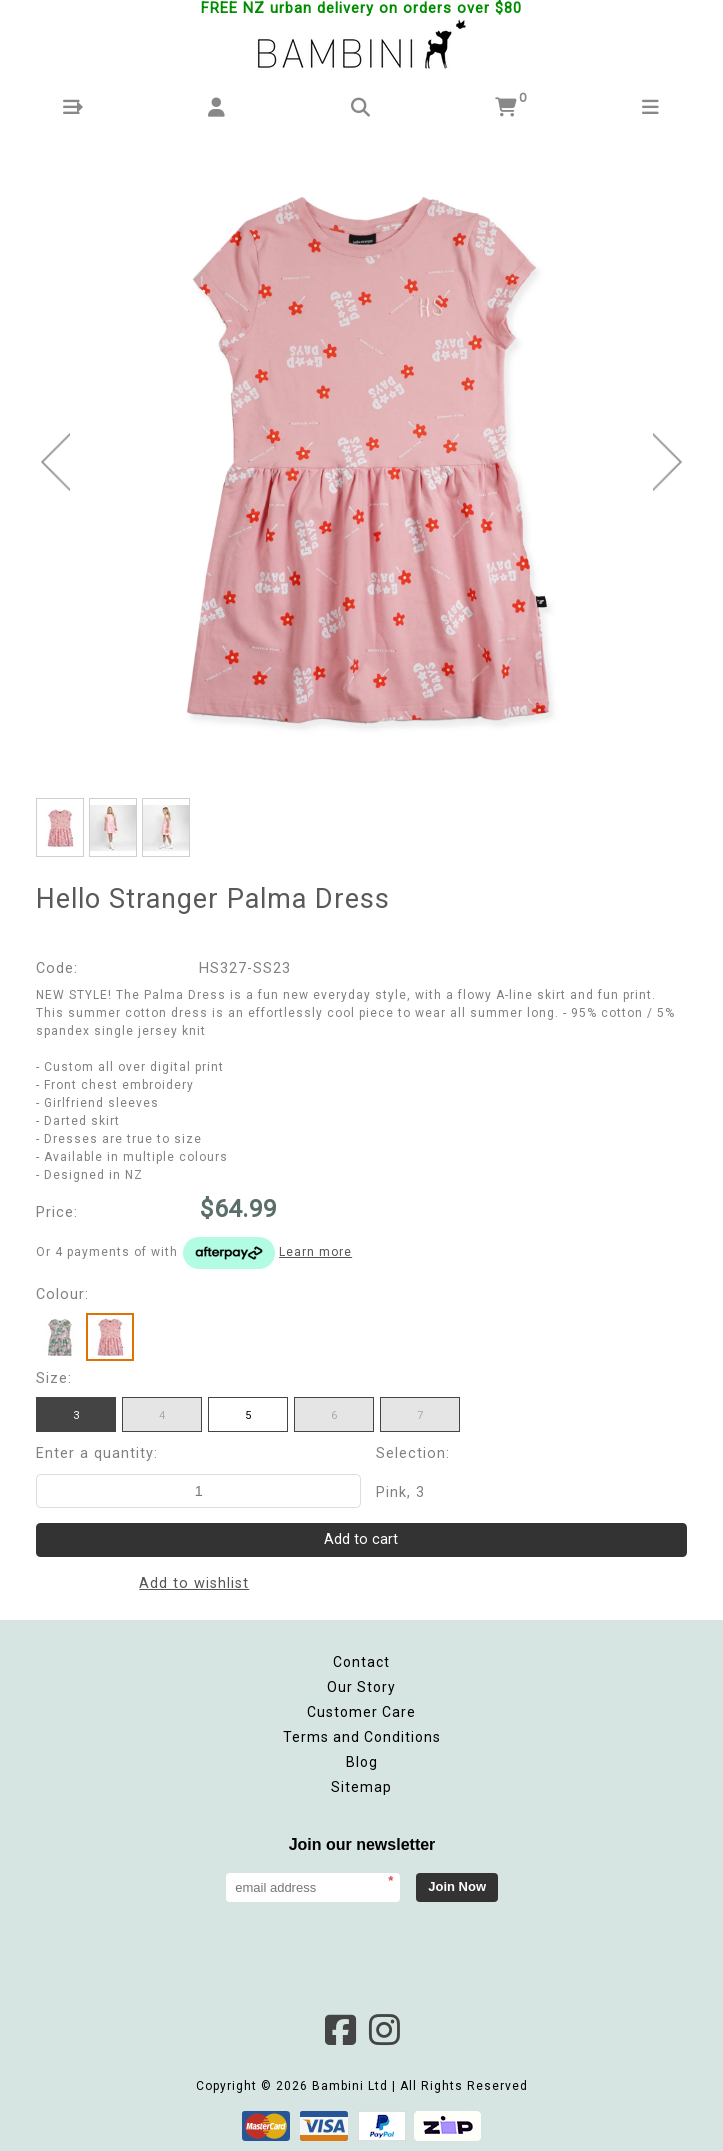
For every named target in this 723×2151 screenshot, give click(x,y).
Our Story (361, 1687)
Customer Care (361, 1712)
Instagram (384, 2030)
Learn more (315, 1252)
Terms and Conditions (362, 1737)
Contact (361, 1662)
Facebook (340, 2030)
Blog (362, 1762)
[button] (72, 107)
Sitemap (361, 1787)
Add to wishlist (194, 1583)
